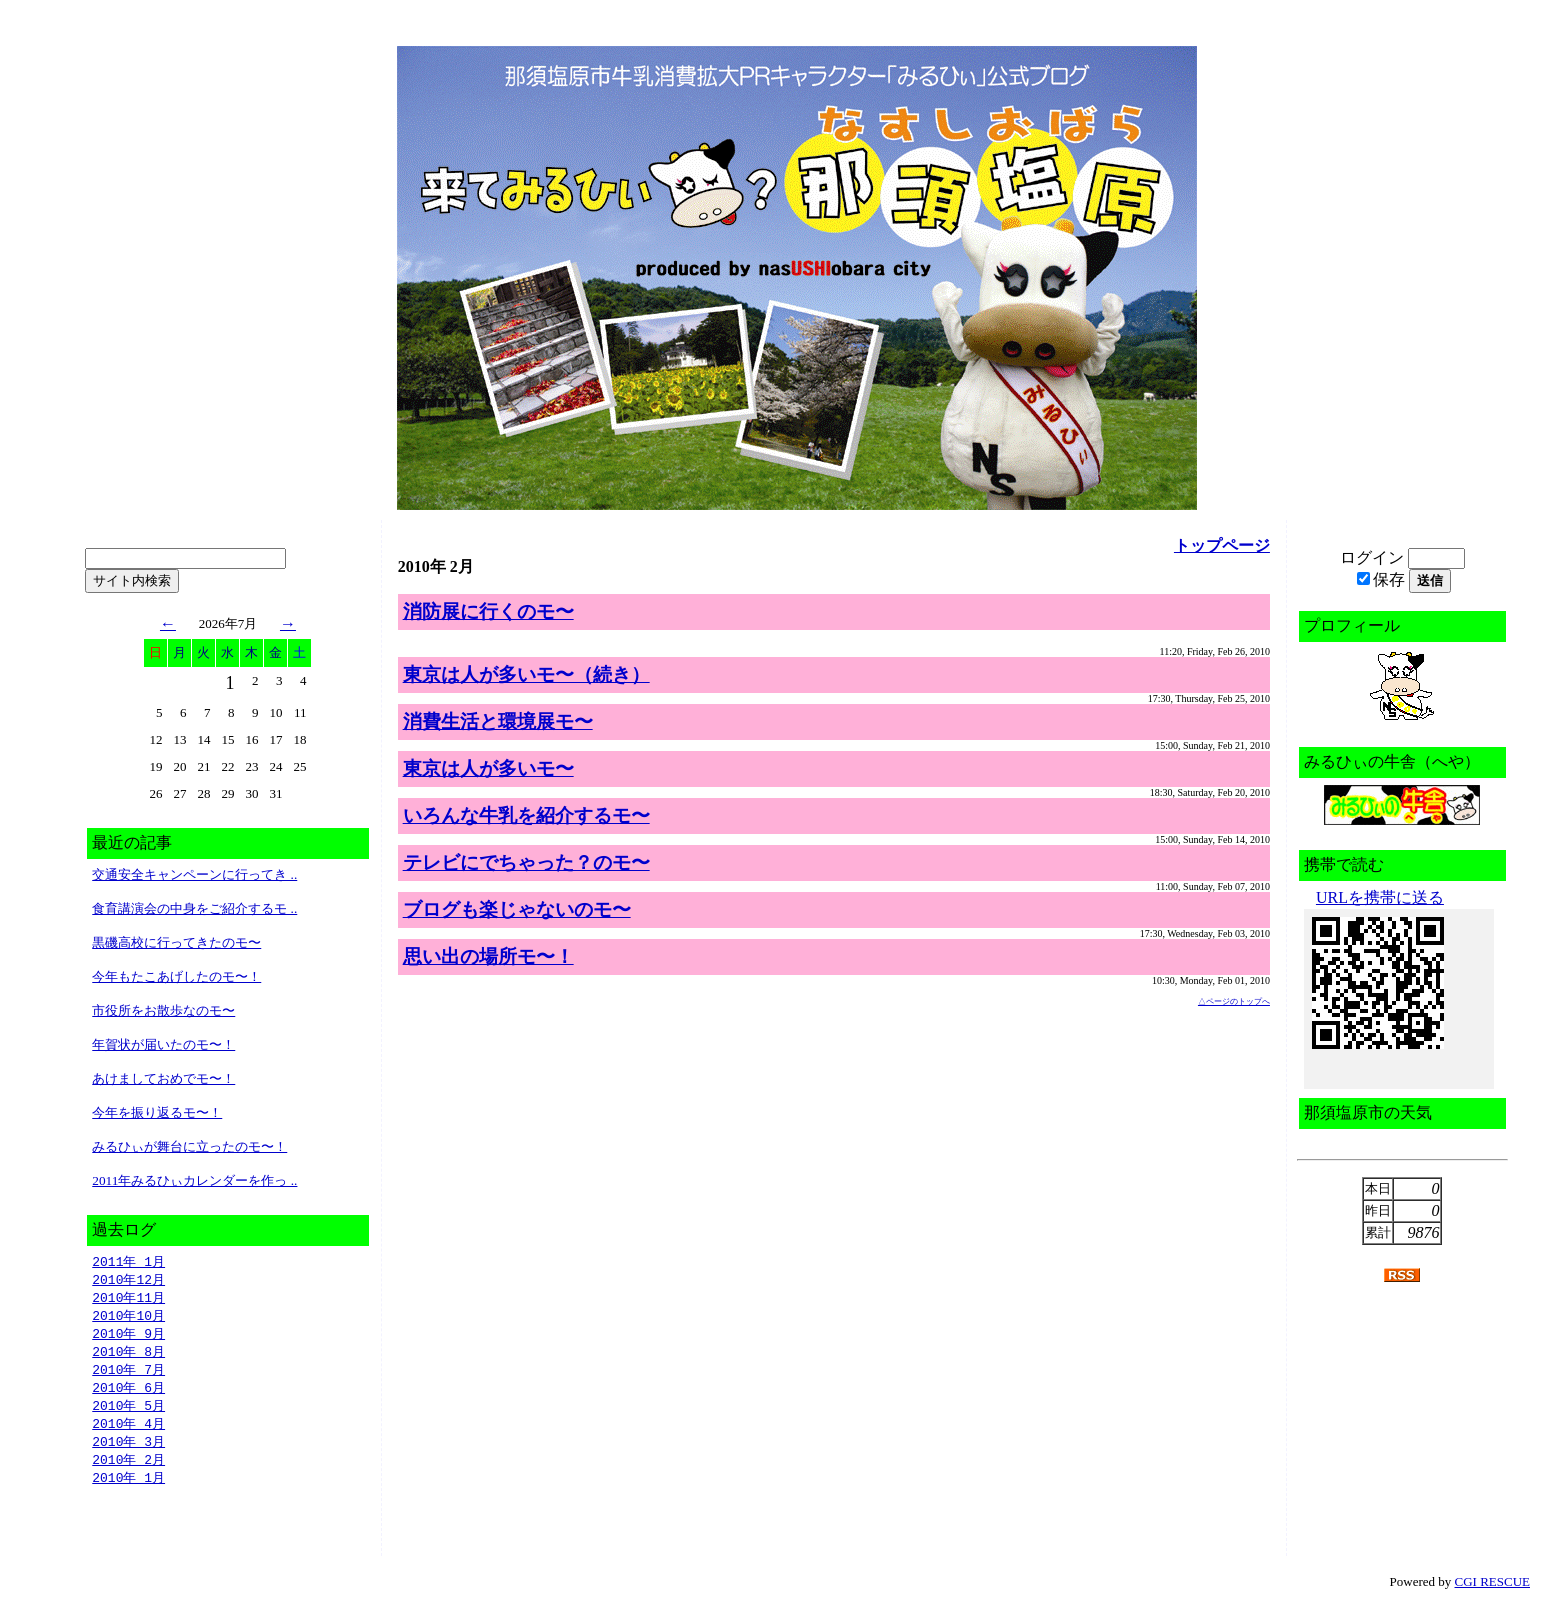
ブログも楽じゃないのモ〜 (517, 909)
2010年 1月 (128, 1490)
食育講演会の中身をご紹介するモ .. (194, 908)
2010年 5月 (128, 1414)
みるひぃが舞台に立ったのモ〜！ (189, 1146)
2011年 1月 (128, 1262)
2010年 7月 (128, 1376)
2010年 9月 (128, 1338)
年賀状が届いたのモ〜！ (163, 1044)
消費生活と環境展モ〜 (498, 721)
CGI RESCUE (1492, 1594)
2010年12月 (128, 1281)
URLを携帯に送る (1380, 897)
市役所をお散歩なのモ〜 (163, 1010)
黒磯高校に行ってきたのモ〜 (176, 942)
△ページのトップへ (1234, 1001)
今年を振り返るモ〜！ (157, 1112)
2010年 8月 (128, 1357)
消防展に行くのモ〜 (488, 611)
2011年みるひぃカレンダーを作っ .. (194, 1180)
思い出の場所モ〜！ (488, 956)
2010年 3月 (128, 1452)
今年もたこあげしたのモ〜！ (176, 976)
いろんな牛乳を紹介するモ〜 (526, 815)
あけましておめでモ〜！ (163, 1078)
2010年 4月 (128, 1433)
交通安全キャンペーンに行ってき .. (194, 874)
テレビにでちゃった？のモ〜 (526, 862)
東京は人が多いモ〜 (488, 768)
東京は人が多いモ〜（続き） (526, 674)
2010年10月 (128, 1319)
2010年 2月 (128, 1471)
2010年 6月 (128, 1395)
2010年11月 (128, 1300)
